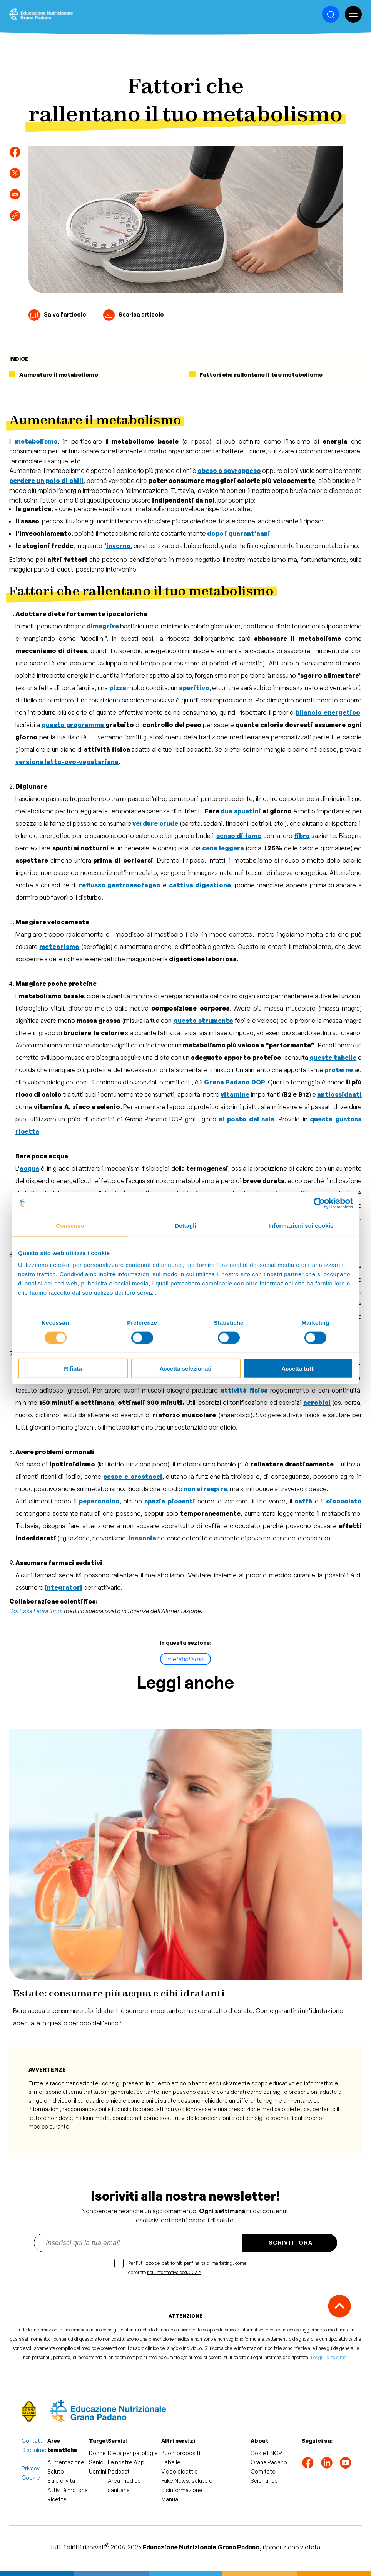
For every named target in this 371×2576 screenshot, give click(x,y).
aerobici (317, 1402)
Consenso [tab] (70, 1225)
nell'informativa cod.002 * (174, 2272)
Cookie (31, 2477)
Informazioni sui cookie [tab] (301, 1225)
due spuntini (241, 811)
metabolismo (185, 1659)
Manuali (170, 2499)
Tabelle (170, 2462)
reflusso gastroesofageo (120, 885)
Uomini (97, 2471)
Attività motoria (67, 2490)
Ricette (57, 2499)
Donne (97, 2453)
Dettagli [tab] (185, 1225)
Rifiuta (73, 1368)
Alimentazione (65, 2462)
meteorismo (59, 946)
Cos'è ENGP (266, 2453)
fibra (302, 836)
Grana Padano (269, 2462)
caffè (303, 1501)
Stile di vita (61, 2480)
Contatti (32, 2440)
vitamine (235, 1094)
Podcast (119, 2471)
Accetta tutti (298, 1368)
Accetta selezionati (185, 1368)
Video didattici (180, 2471)
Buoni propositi (180, 2453)
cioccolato (344, 1501)
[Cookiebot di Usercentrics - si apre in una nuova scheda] (319, 1203)
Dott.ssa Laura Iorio (35, 1611)
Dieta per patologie (133, 2453)
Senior (97, 2462)
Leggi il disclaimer (329, 2357)
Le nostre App (126, 2462)
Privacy (31, 2468)
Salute (55, 2471)
